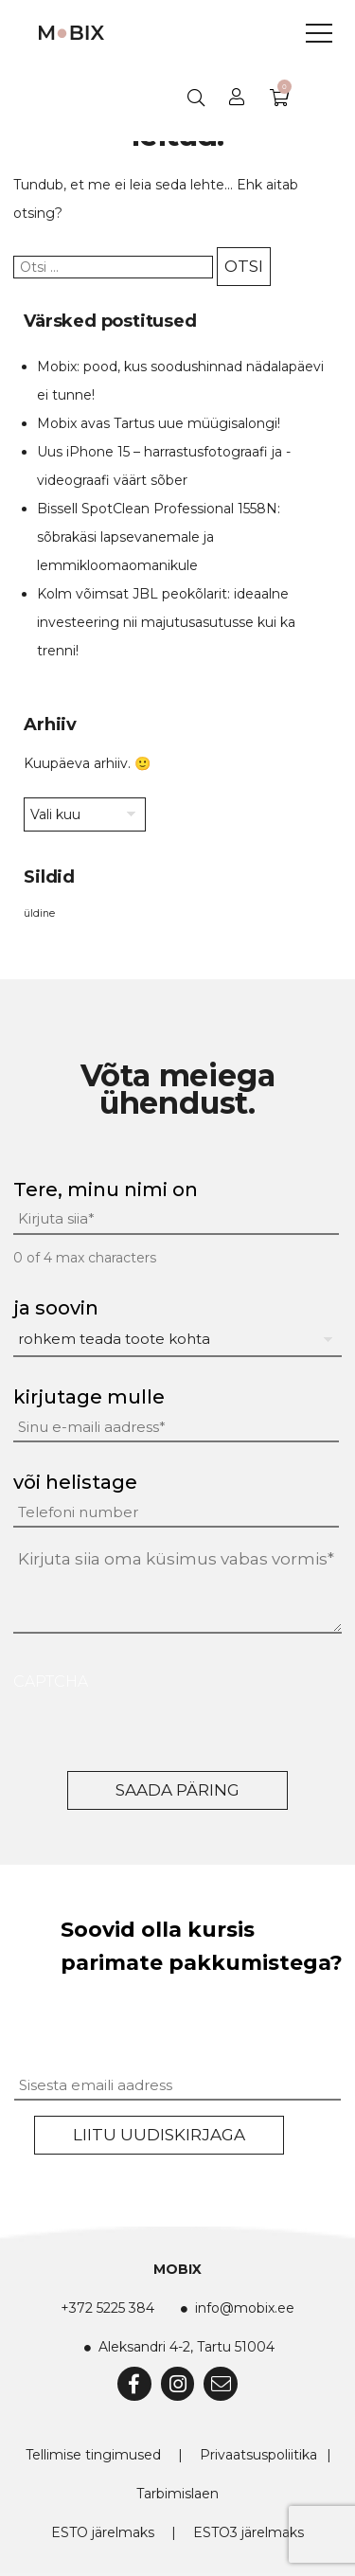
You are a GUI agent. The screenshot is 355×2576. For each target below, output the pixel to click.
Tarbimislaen (177, 2493)
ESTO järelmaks (102, 2532)
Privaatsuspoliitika (258, 2454)
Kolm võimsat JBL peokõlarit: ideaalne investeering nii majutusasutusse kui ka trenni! (166, 622)
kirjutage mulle (89, 1397)
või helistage (75, 1482)
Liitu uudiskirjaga (159, 2134)
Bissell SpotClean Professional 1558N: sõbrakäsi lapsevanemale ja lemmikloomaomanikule (158, 537)
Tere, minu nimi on (105, 1189)
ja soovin (55, 1308)
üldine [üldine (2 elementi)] (39, 913)
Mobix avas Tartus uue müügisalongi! (158, 423)
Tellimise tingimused (93, 2454)
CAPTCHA (50, 1681)
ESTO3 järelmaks (248, 2532)
